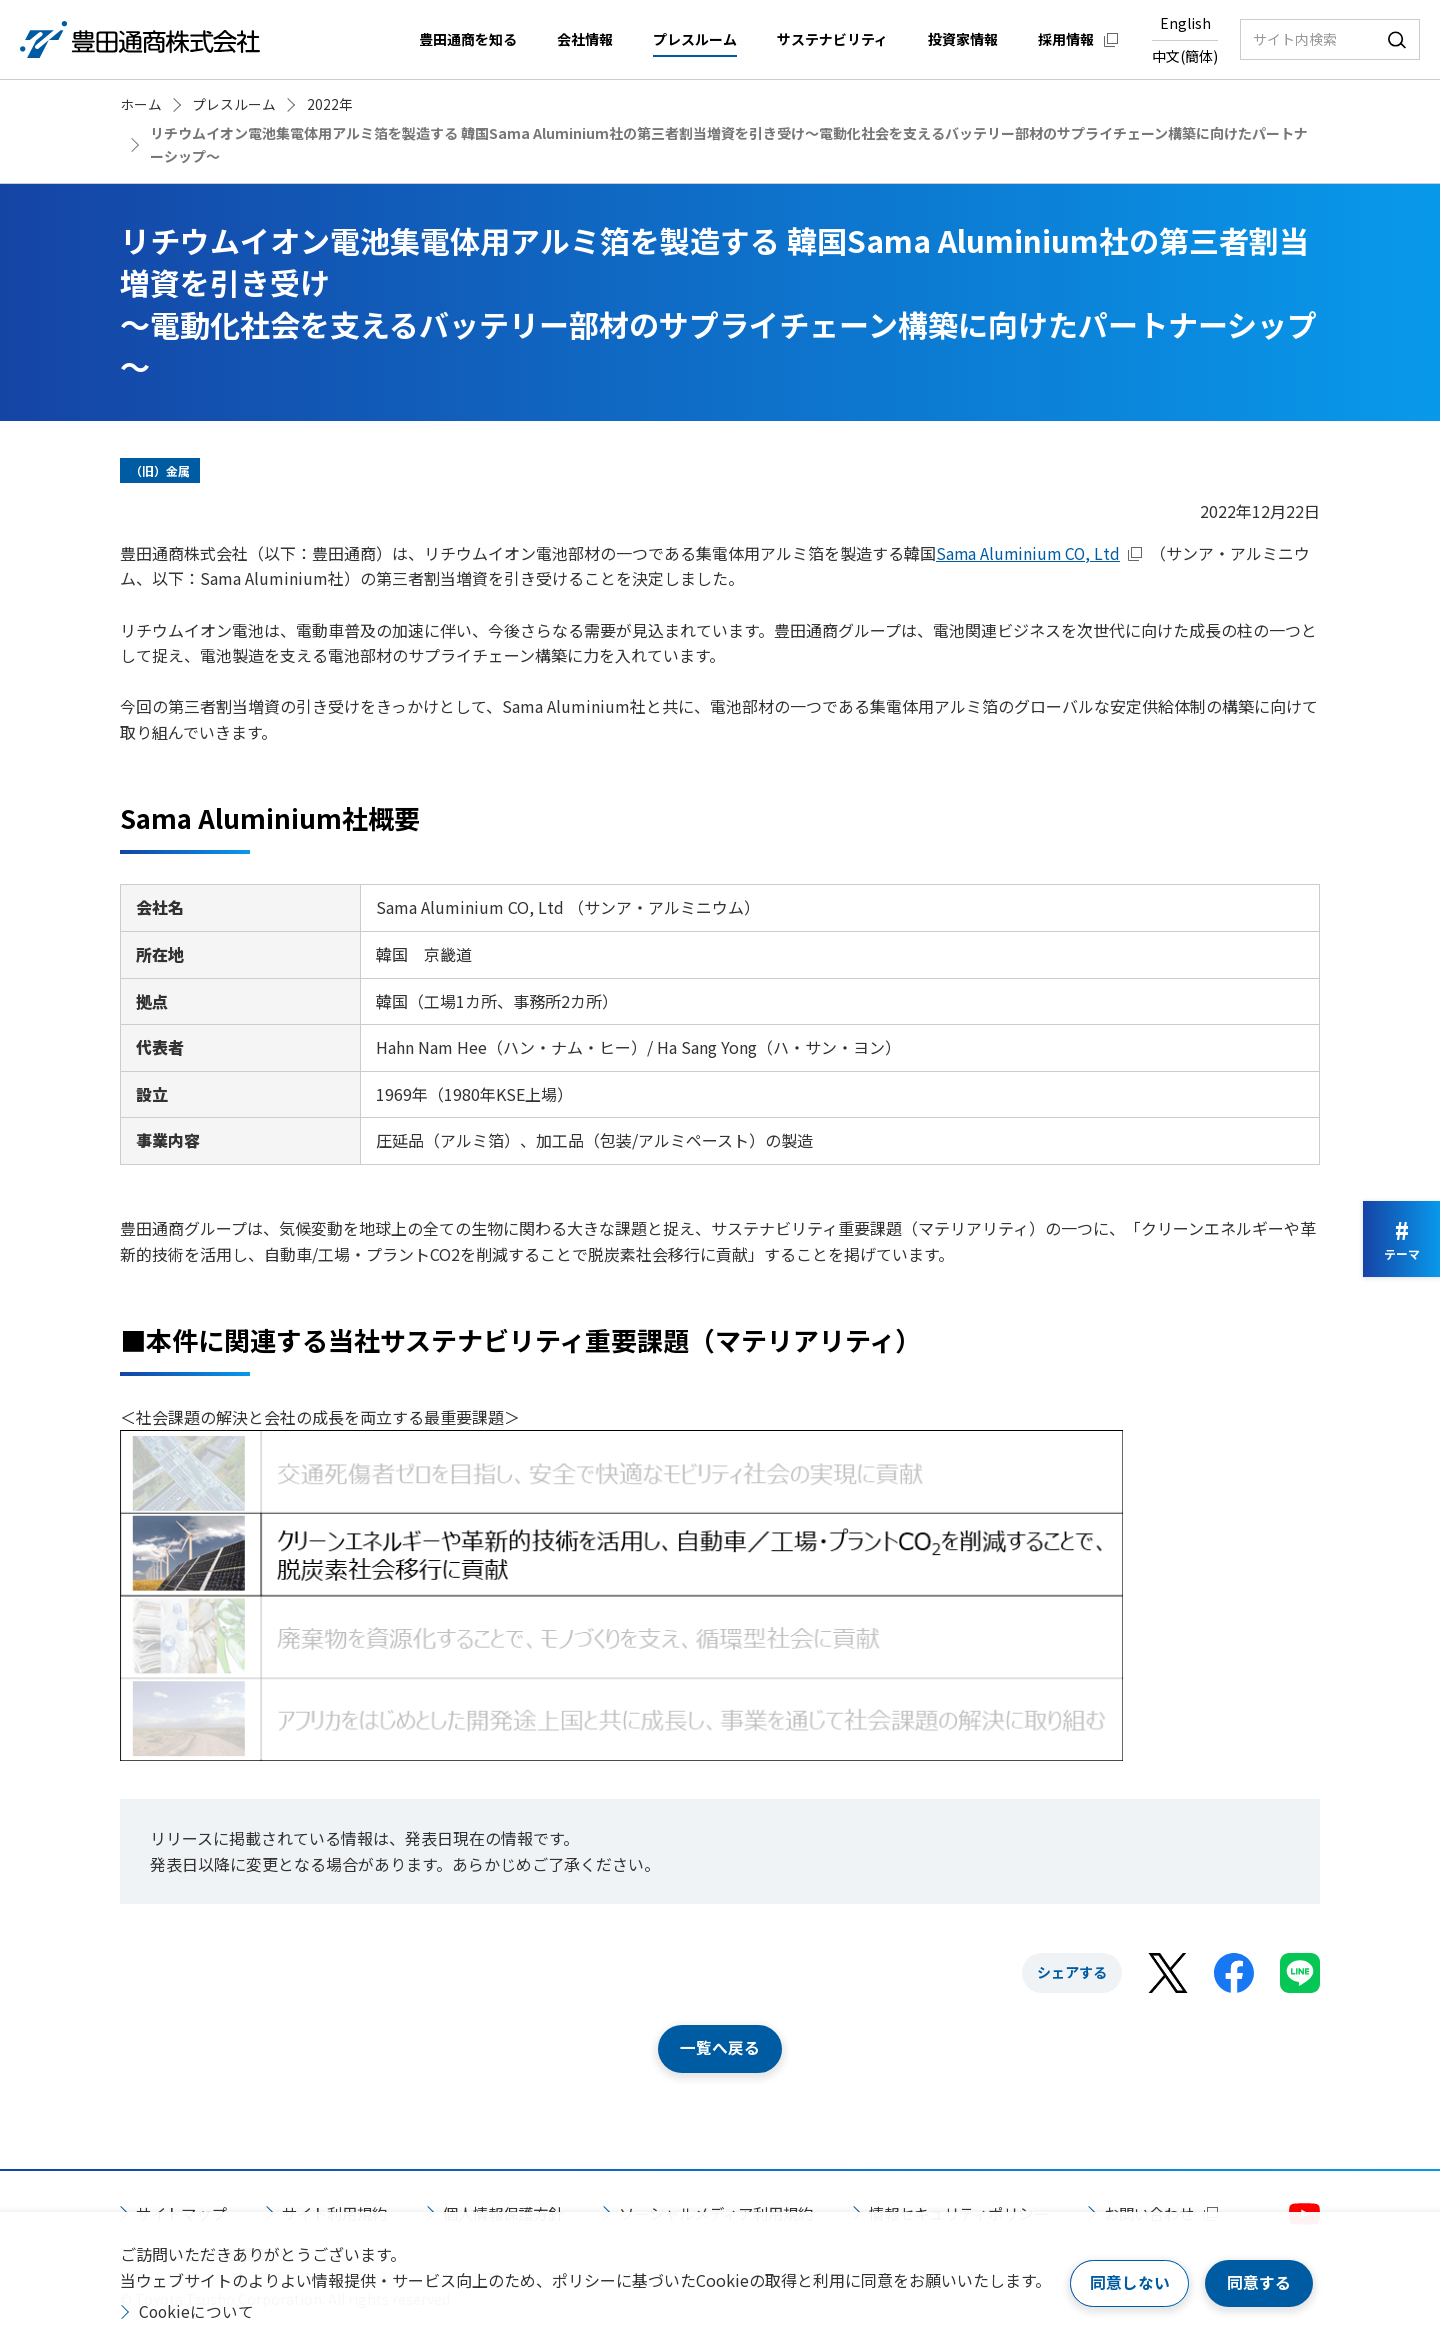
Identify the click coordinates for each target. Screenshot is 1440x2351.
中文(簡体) (1185, 56)
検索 (1397, 39)
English (1185, 23)
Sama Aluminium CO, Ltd (1030, 553)
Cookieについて (197, 2311)
